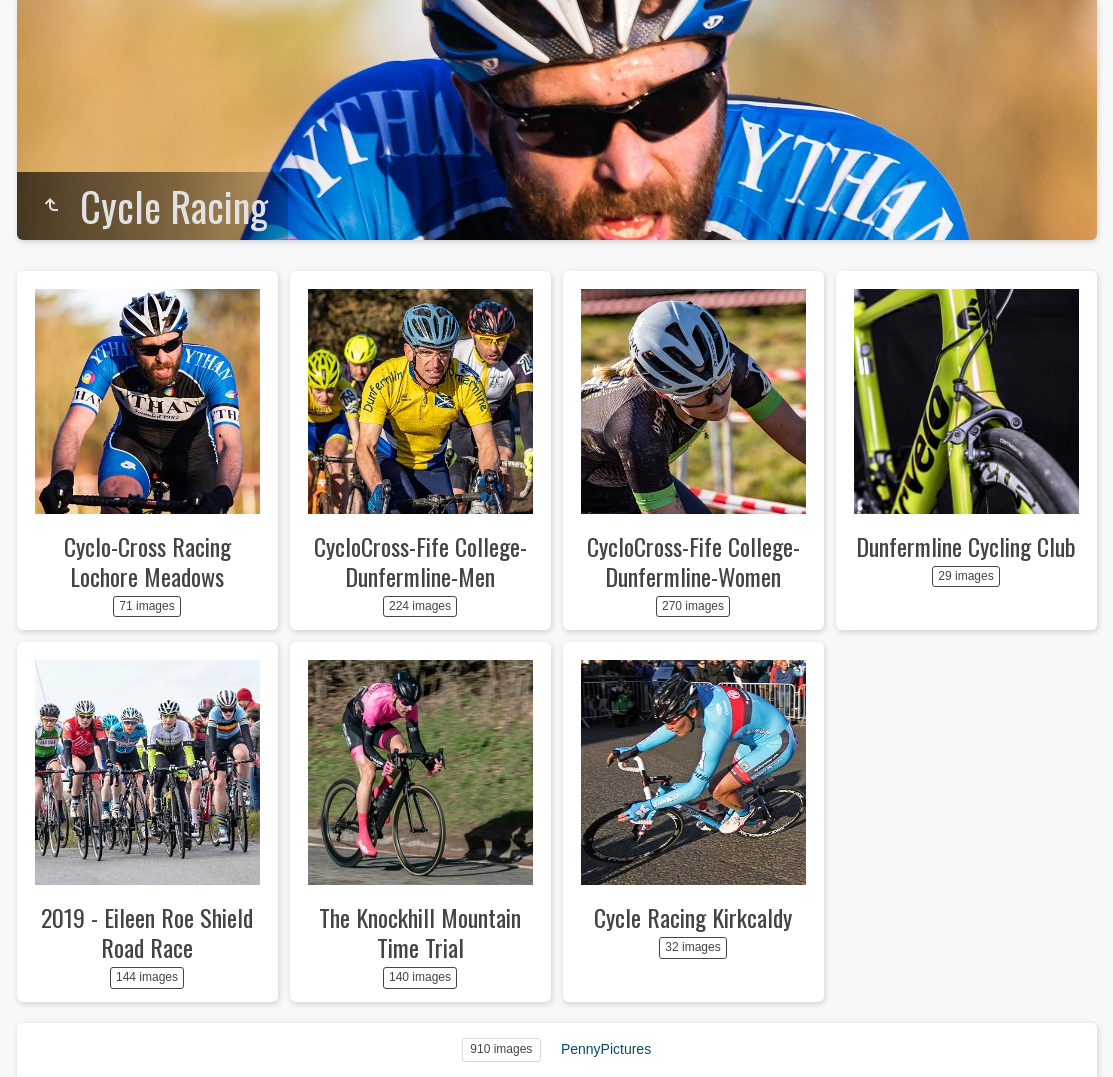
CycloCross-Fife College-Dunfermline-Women (693, 561)
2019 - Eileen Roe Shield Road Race (147, 932)
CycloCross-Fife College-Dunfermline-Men (420, 561)
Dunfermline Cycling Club (966, 546)
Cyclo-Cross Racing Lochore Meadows (147, 561)
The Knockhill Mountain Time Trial (420, 932)
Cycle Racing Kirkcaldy (693, 917)
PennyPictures (606, 1049)
